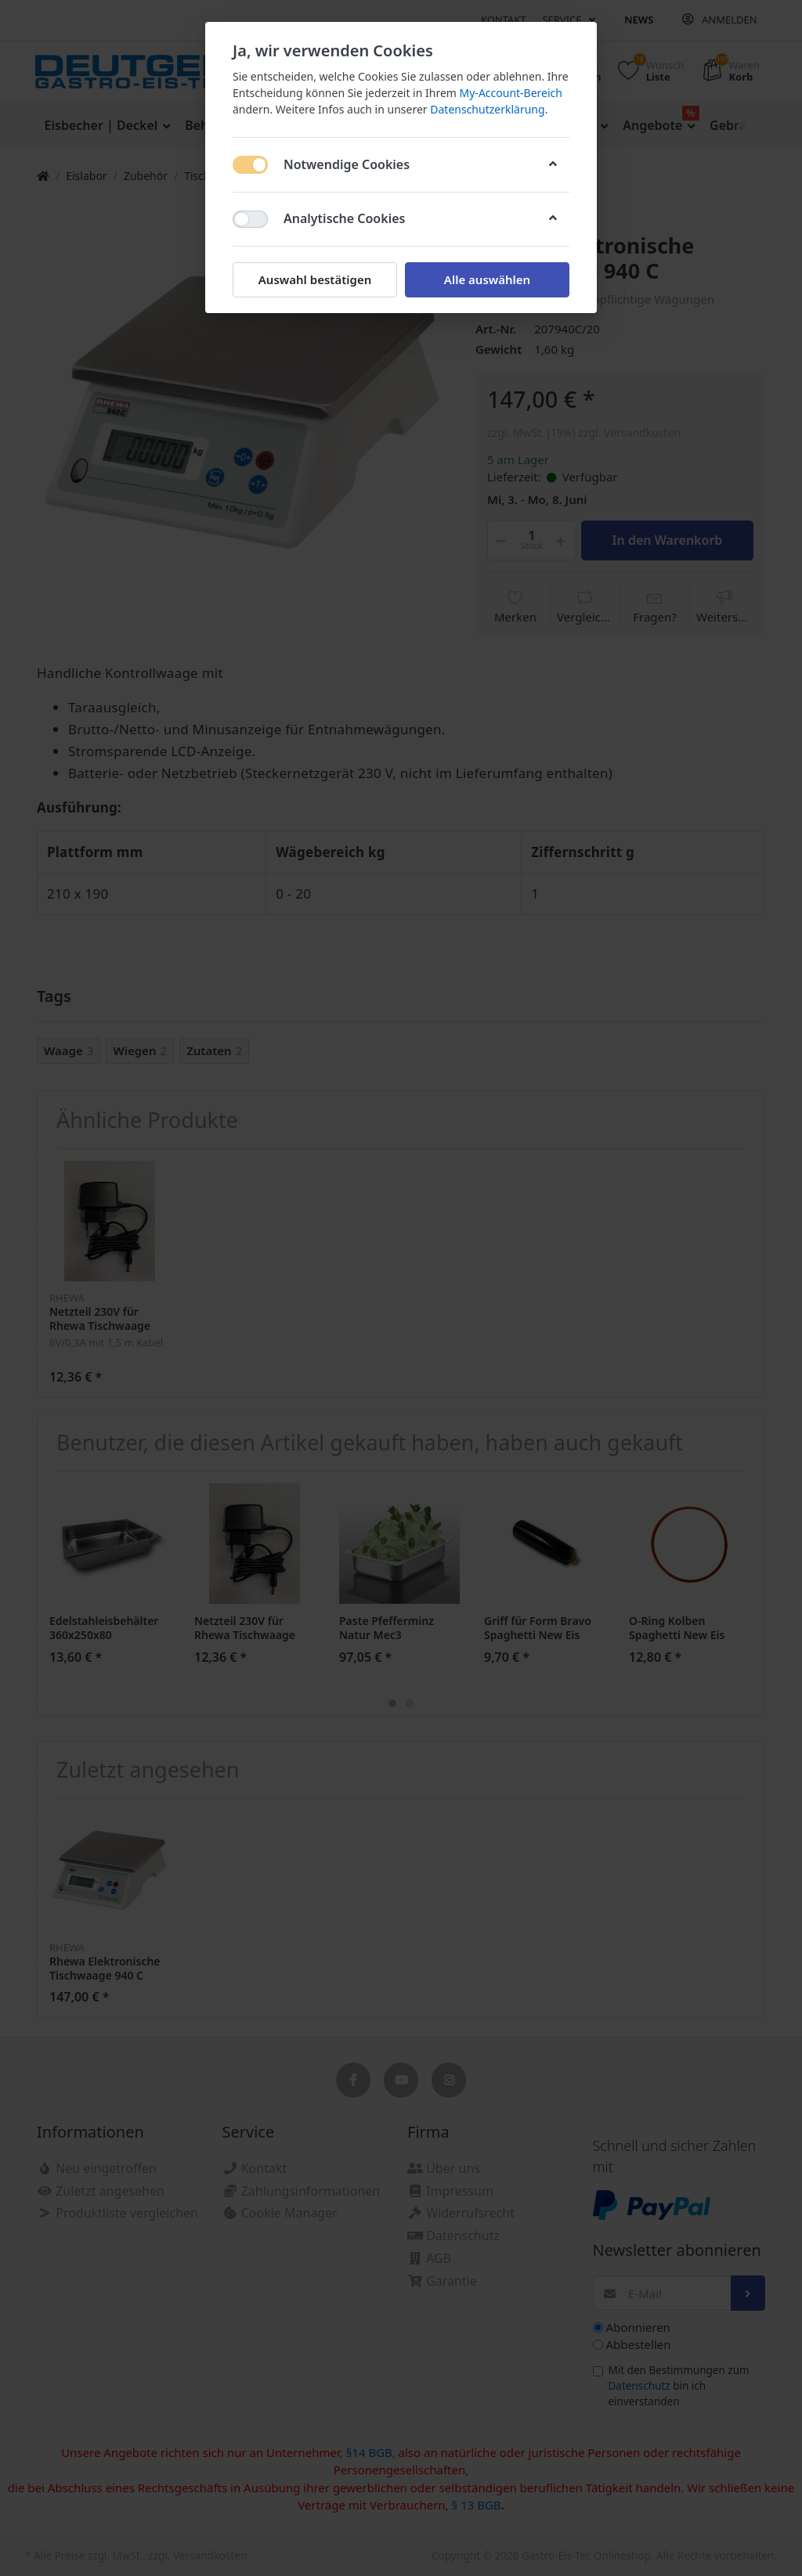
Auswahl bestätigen (314, 279)
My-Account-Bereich (511, 92)
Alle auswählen (487, 279)
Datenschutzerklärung (487, 109)
